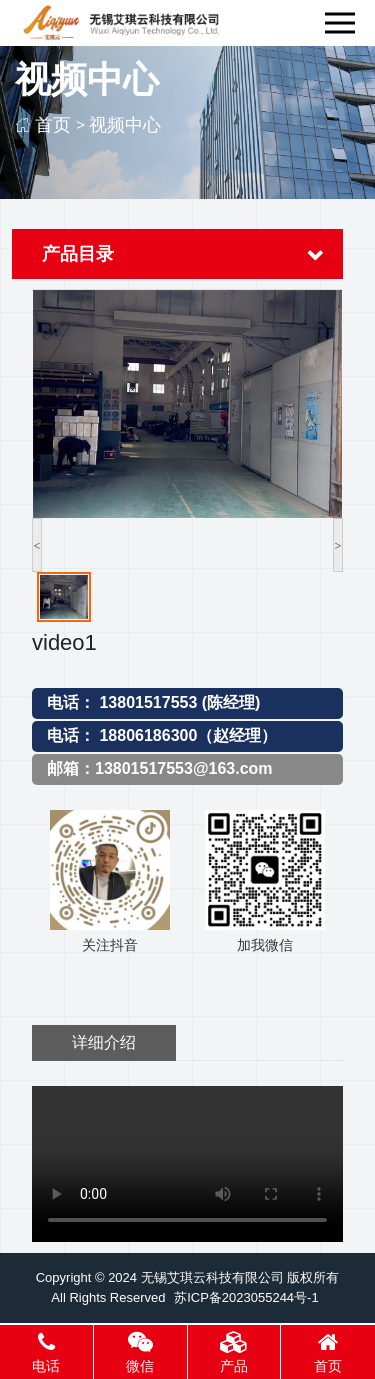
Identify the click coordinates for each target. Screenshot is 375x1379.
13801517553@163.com (184, 768)
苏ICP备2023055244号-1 (246, 1297)
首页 (53, 124)
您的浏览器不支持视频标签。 (187, 1164)
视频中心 (125, 124)
